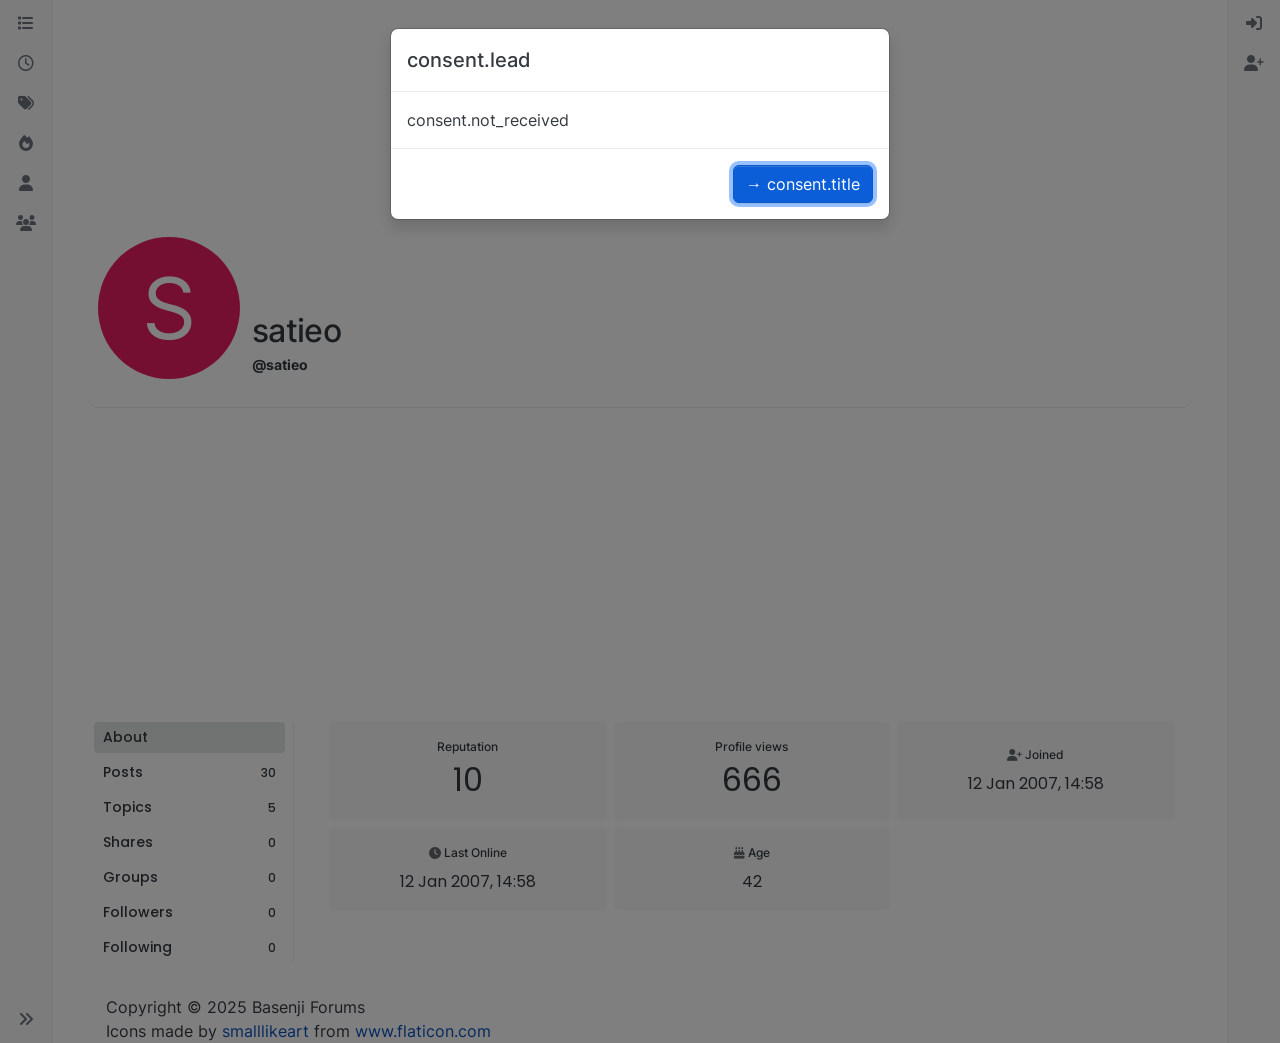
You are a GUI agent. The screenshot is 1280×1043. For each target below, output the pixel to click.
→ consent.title (803, 184)
